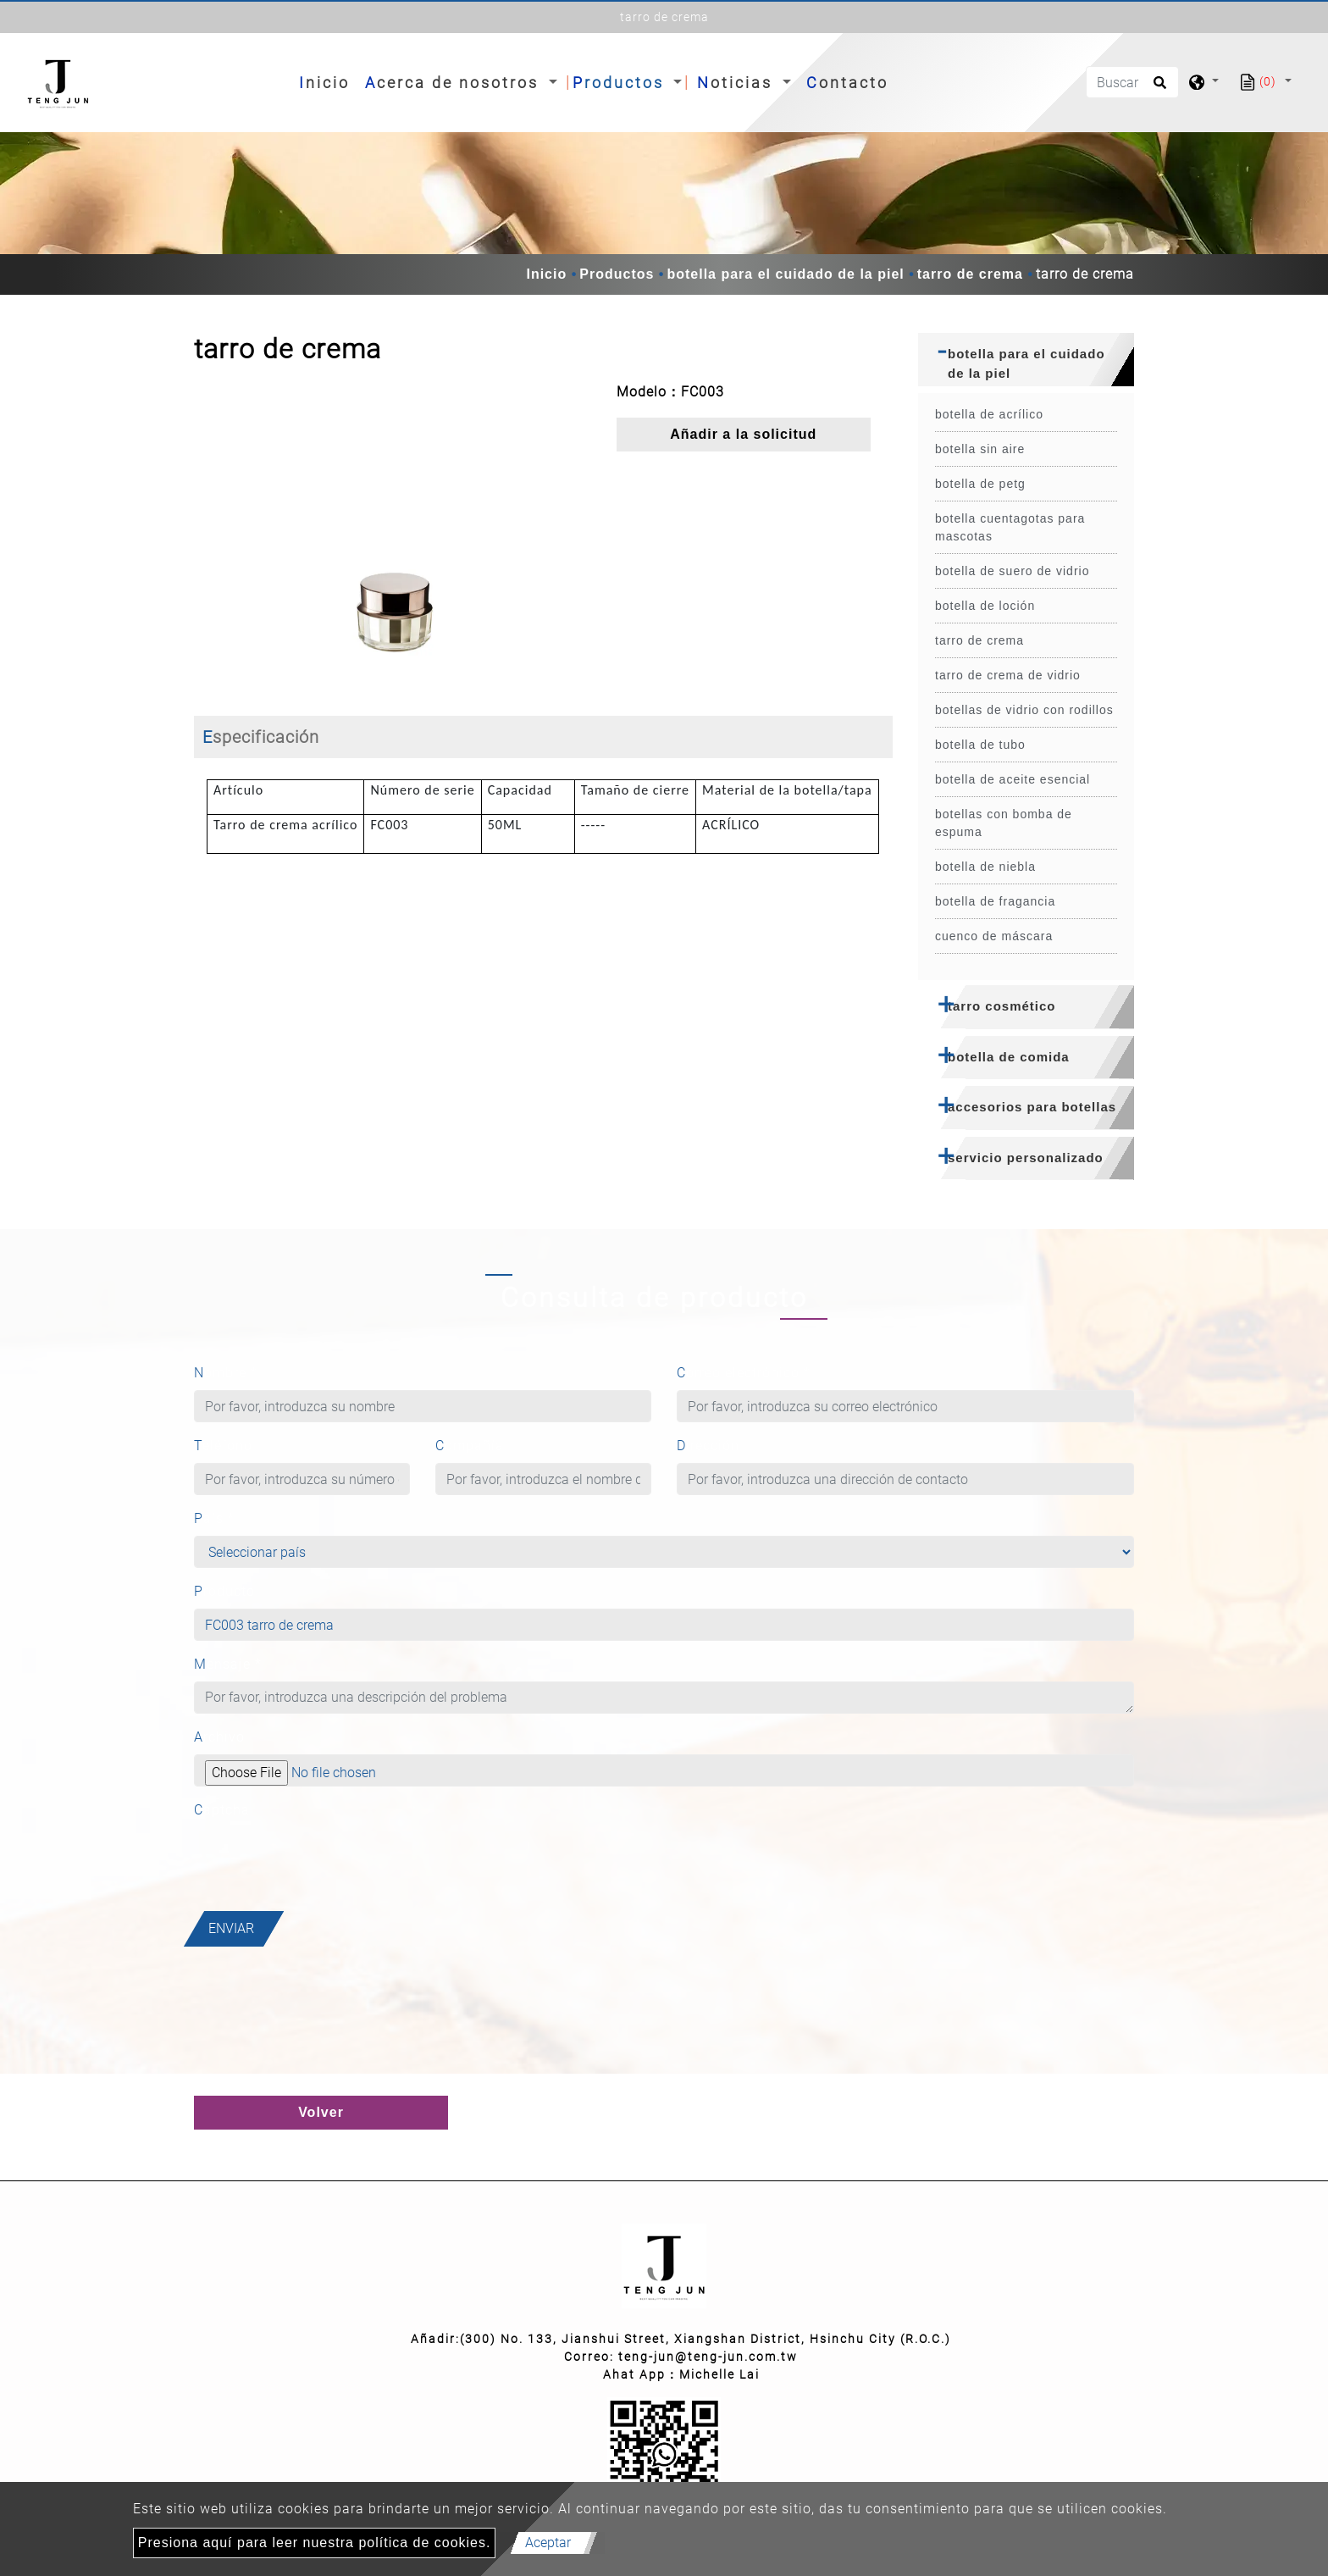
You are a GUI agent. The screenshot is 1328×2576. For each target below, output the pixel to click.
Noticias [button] (737, 82)
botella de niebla (985, 866)
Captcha (222, 1810)
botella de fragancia (995, 901)
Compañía (469, 1446)
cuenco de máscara (994, 936)
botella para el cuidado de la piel (785, 274)
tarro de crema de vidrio (1008, 675)
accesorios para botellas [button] (1032, 1107)
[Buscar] (1132, 82)
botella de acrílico (989, 414)
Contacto (847, 82)
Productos (616, 274)
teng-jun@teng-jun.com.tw (708, 2356)
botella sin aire (980, 449)
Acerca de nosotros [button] (455, 82)
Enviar (231, 1928)
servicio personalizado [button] (1026, 1157)
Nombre (225, 1373)
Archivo (219, 1737)
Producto (224, 1591)
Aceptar (548, 2542)
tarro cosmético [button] (1002, 1006)
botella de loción (985, 605)
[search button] (1157, 88)
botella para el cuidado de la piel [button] (1026, 363)
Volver (321, 2112)
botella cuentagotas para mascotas (1010, 527)
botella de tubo (980, 744)
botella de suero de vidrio (1012, 571)
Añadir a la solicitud (743, 434)
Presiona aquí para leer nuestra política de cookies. (314, 2542)
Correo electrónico (744, 1373)
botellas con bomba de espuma (1003, 823)
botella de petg (980, 483)
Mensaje (228, 1664)
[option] (392, 536)
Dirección (708, 1446)
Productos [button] (621, 82)
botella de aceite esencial (1012, 779)
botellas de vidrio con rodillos (1024, 710)
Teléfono (223, 1446)
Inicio (328, 80)
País (214, 1518)
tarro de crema (970, 274)
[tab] (1026, 359)
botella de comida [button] (1009, 1057)
